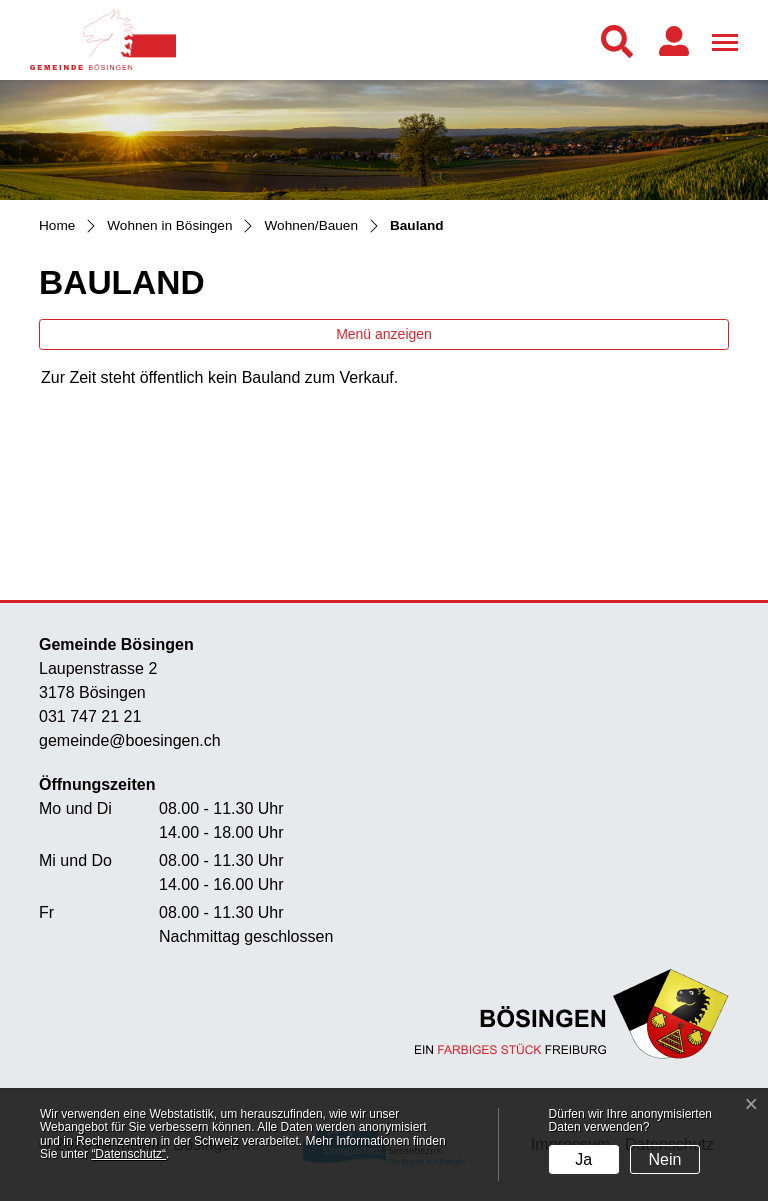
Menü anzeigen (384, 334)
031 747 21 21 (90, 716)
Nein (665, 1159)
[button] (621, 41)
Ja (583, 1159)
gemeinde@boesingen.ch (130, 740)
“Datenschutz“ (128, 1154)
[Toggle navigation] (722, 38)
